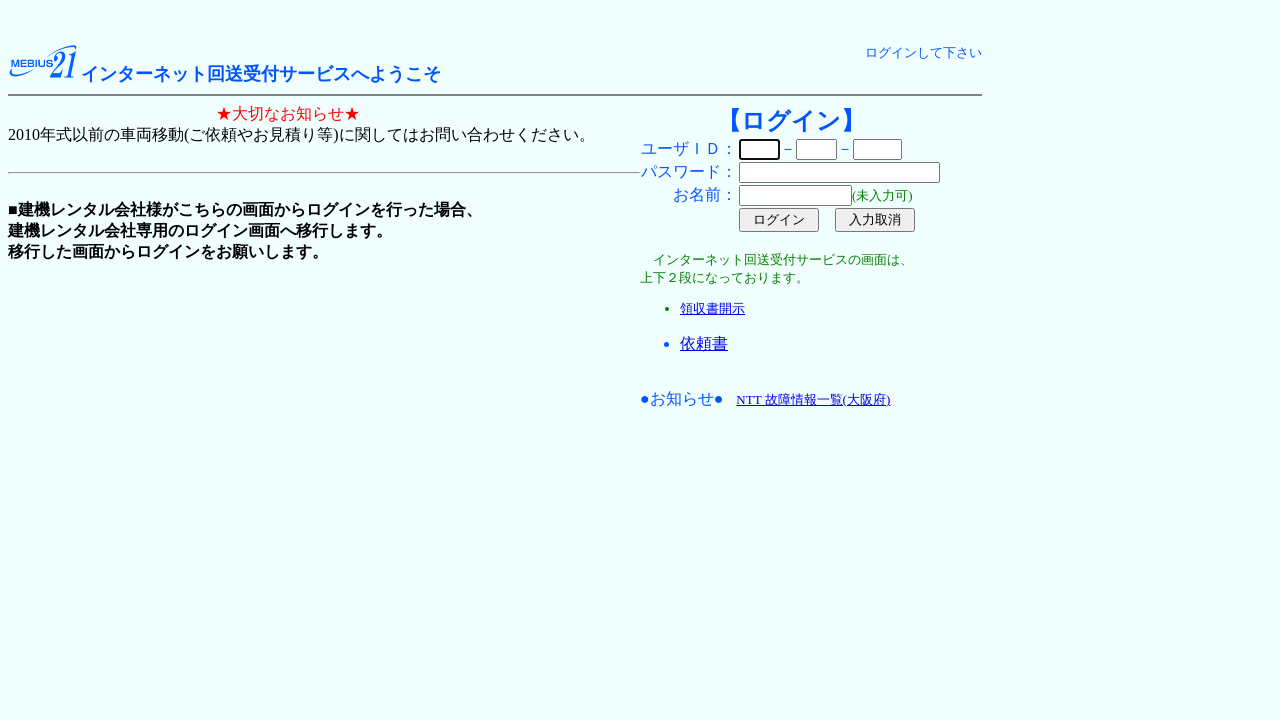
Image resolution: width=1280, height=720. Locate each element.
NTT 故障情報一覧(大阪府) (813, 399)
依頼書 (704, 343)
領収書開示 (712, 308)
